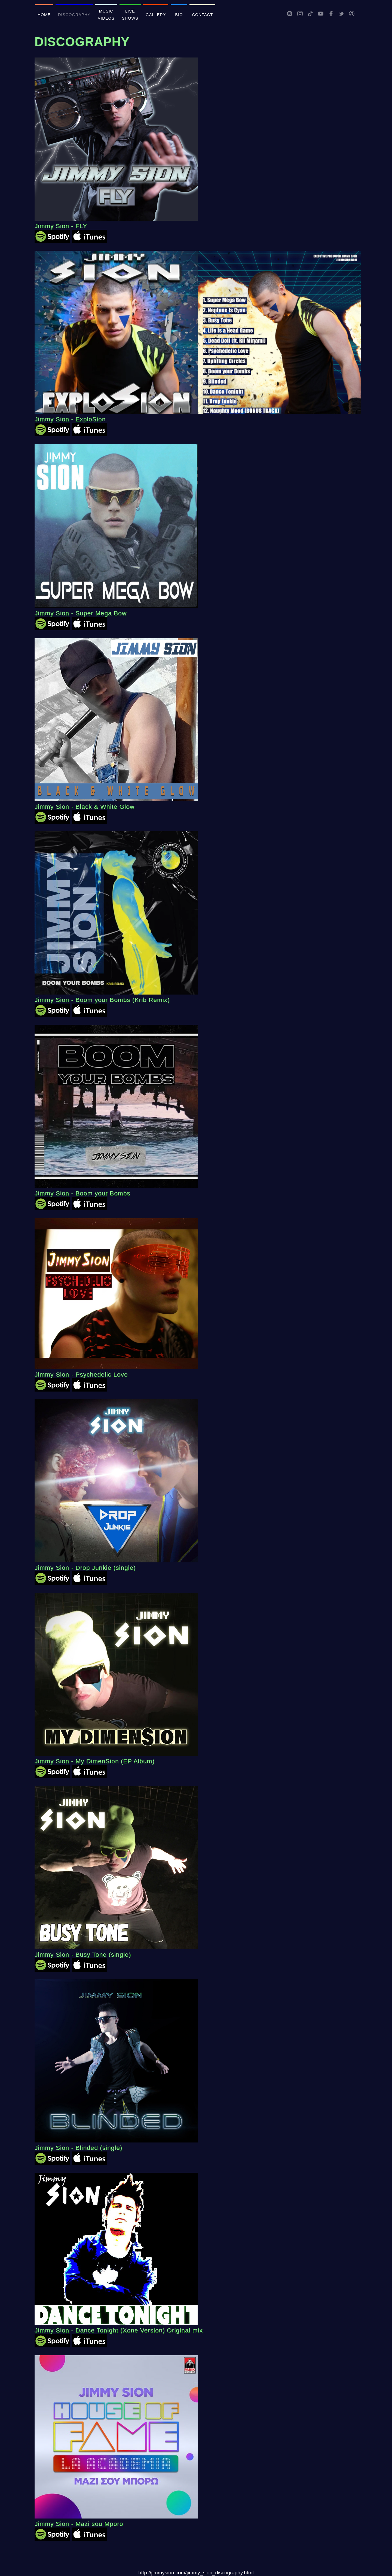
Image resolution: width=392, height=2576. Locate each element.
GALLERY (156, 15)
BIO (179, 15)
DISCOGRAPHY (74, 15)
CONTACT (202, 15)
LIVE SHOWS (130, 14)
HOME (44, 15)
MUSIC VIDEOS (106, 14)
